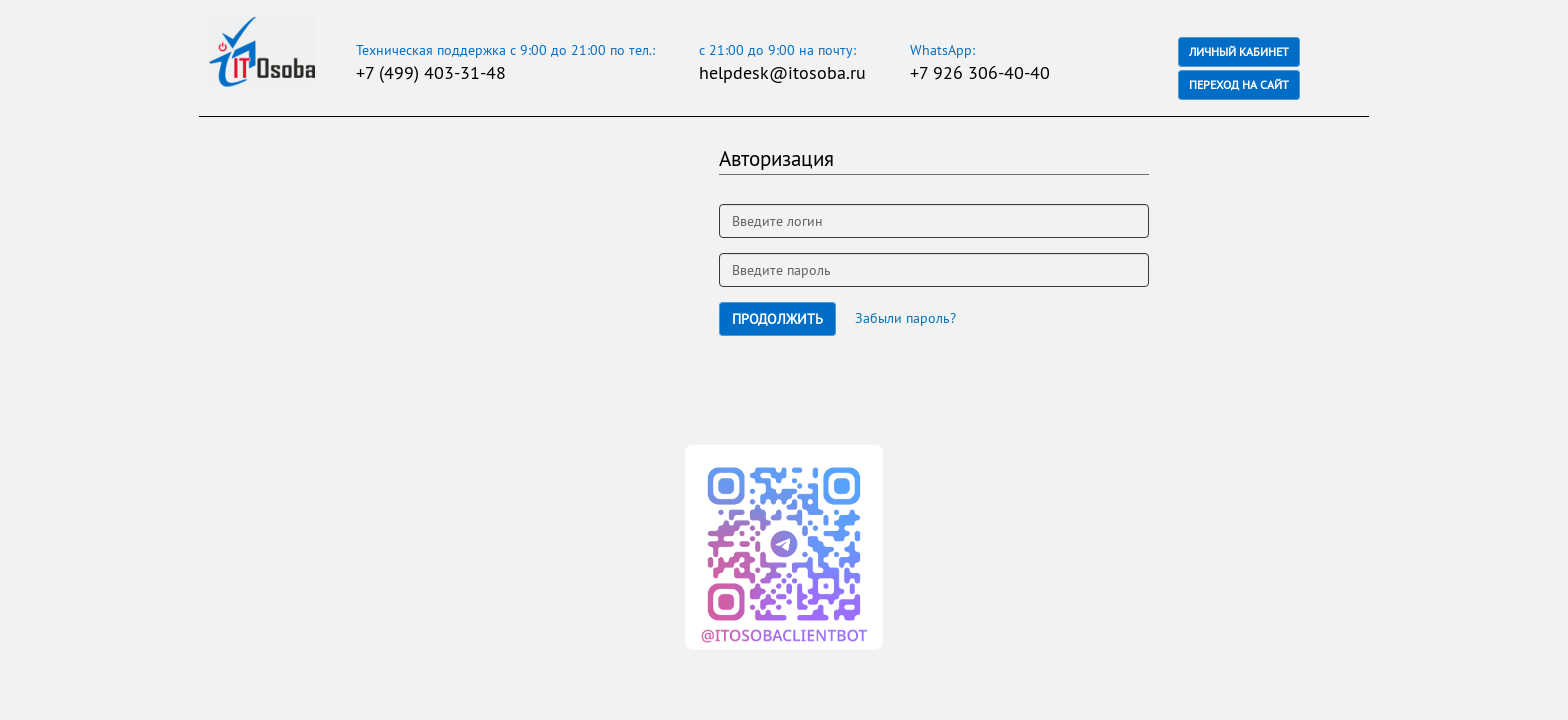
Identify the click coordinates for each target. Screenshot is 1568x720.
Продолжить (777, 319)
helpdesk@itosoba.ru (782, 72)
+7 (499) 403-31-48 (431, 72)
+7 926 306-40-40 (980, 72)
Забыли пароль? (905, 318)
